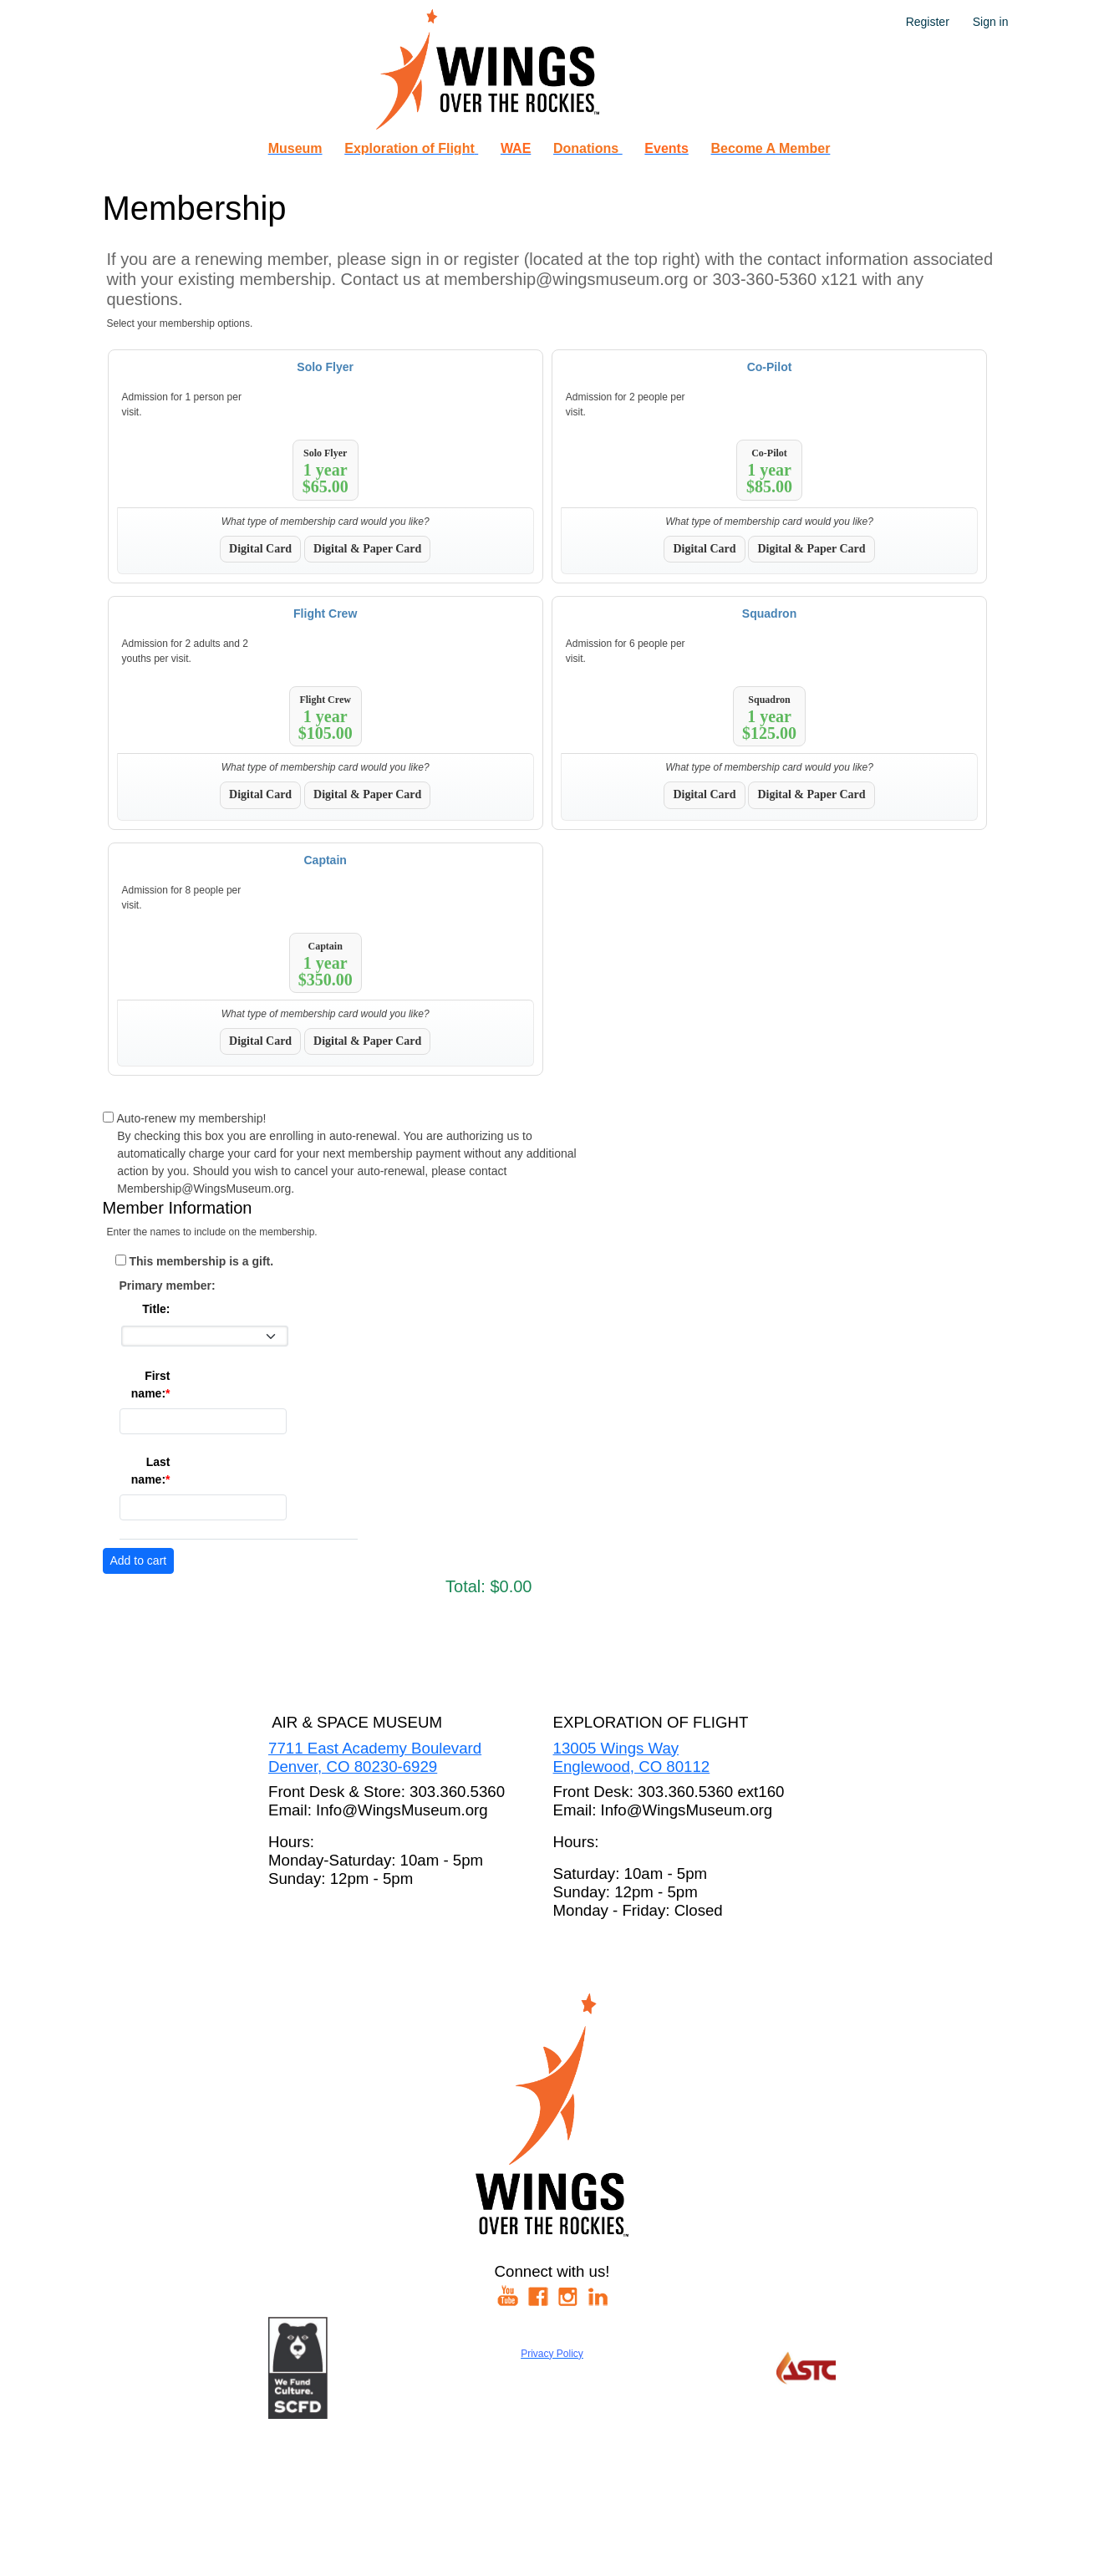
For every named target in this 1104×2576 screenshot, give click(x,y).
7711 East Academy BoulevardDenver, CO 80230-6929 (374, 1757)
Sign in (991, 21)
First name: (150, 1384)
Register (927, 21)
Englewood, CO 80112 (631, 1766)
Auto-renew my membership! (191, 1118)
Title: (156, 1309)
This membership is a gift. (201, 1261)
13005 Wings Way (616, 1748)
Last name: (150, 1470)
